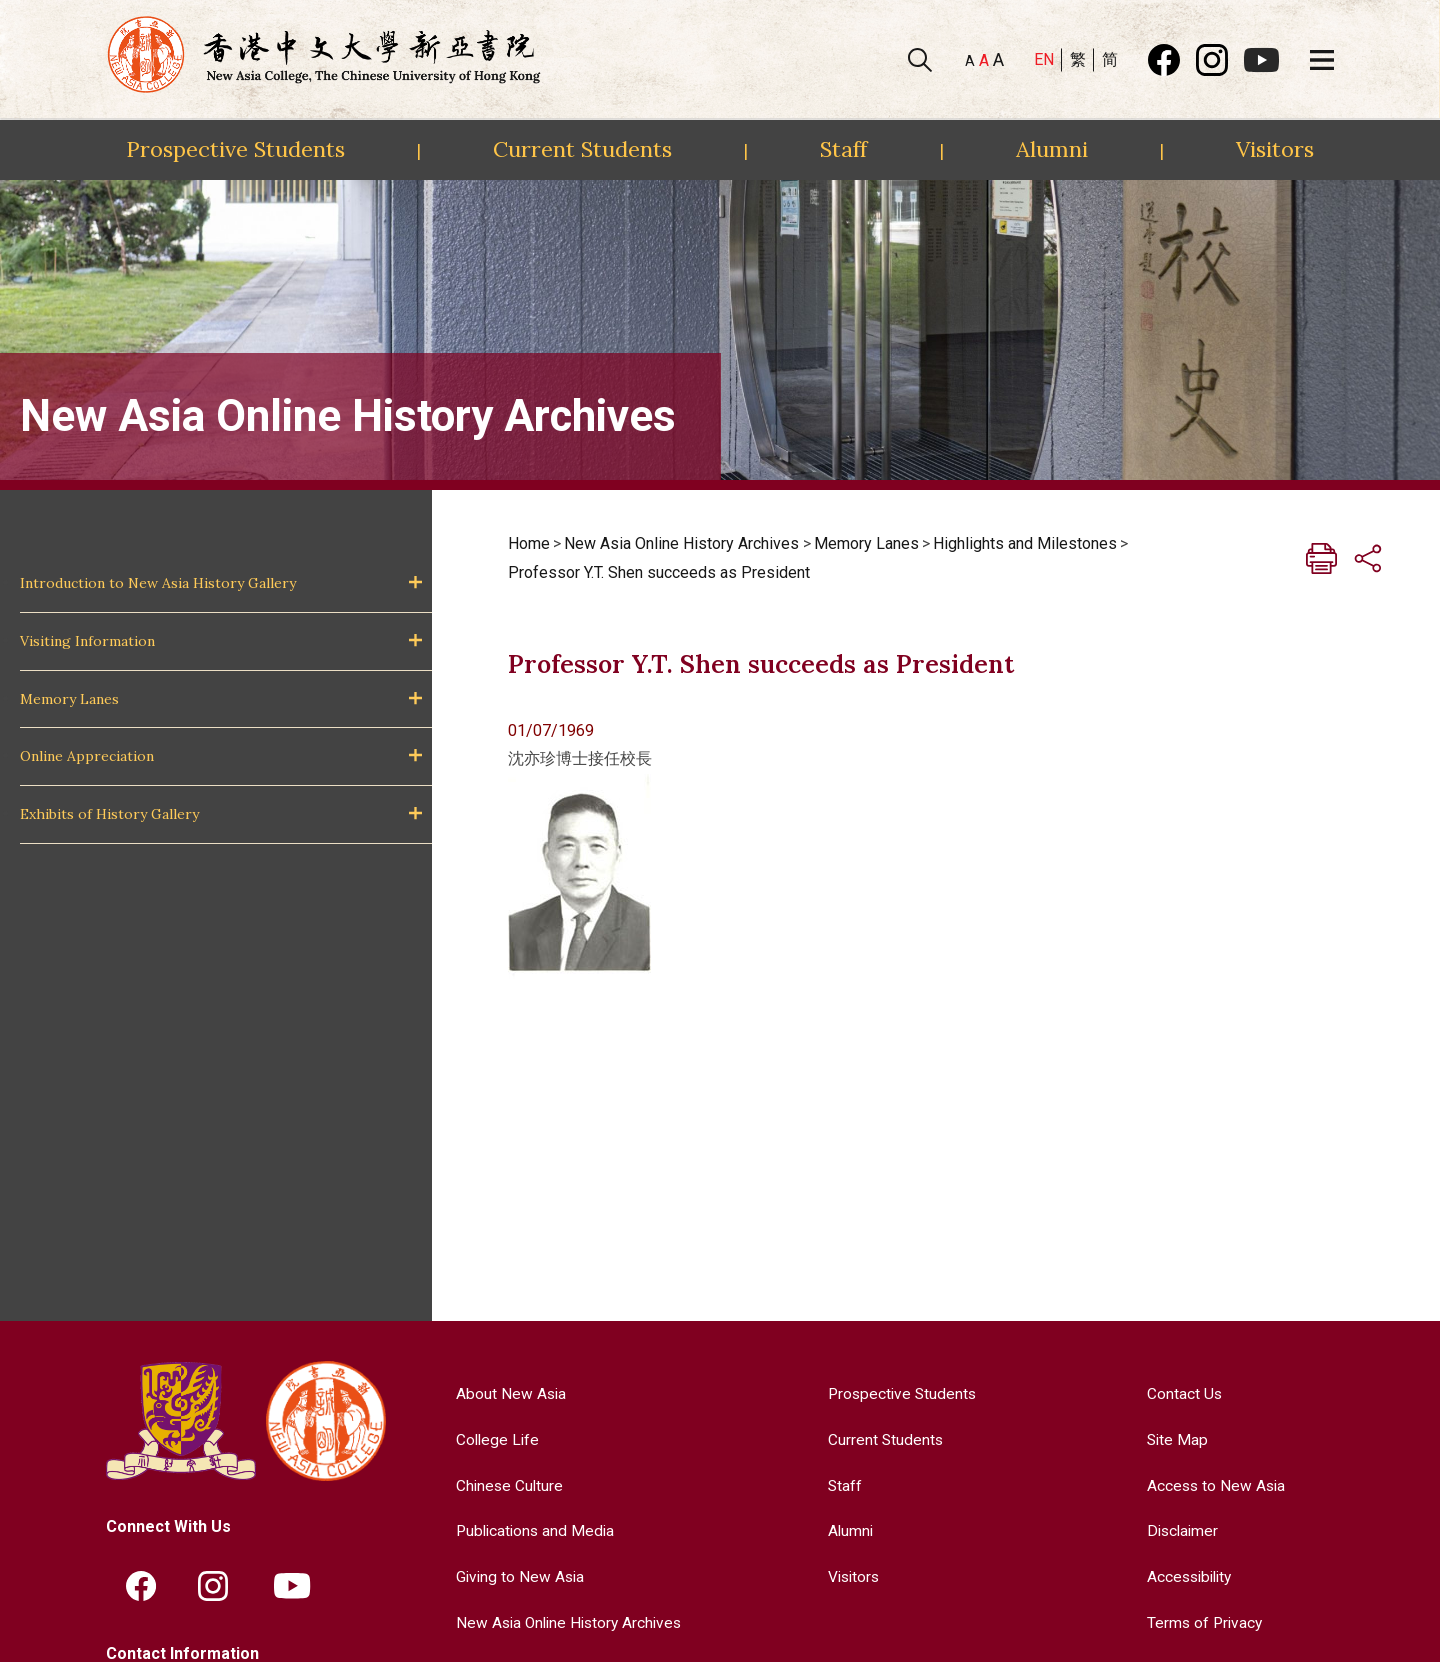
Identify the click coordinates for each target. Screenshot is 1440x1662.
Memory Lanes (69, 699)
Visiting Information (87, 641)
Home (529, 543)
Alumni (1052, 149)
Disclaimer (1181, 1530)
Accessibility (1189, 1575)
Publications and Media (533, 1530)
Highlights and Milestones (1025, 543)
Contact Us (1182, 1393)
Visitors (1275, 149)
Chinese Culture (506, 1484)
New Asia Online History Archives (681, 543)
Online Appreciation (87, 756)
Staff (843, 149)
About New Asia (507, 1393)
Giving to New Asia (517, 1575)
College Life (494, 1439)
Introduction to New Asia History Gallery (158, 583)
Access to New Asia (1215, 1484)
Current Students (582, 149)
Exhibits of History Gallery (109, 814)
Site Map (1175, 1439)
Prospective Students (235, 149)
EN (1044, 59)
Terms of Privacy (1203, 1621)
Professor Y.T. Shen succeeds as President (659, 572)
